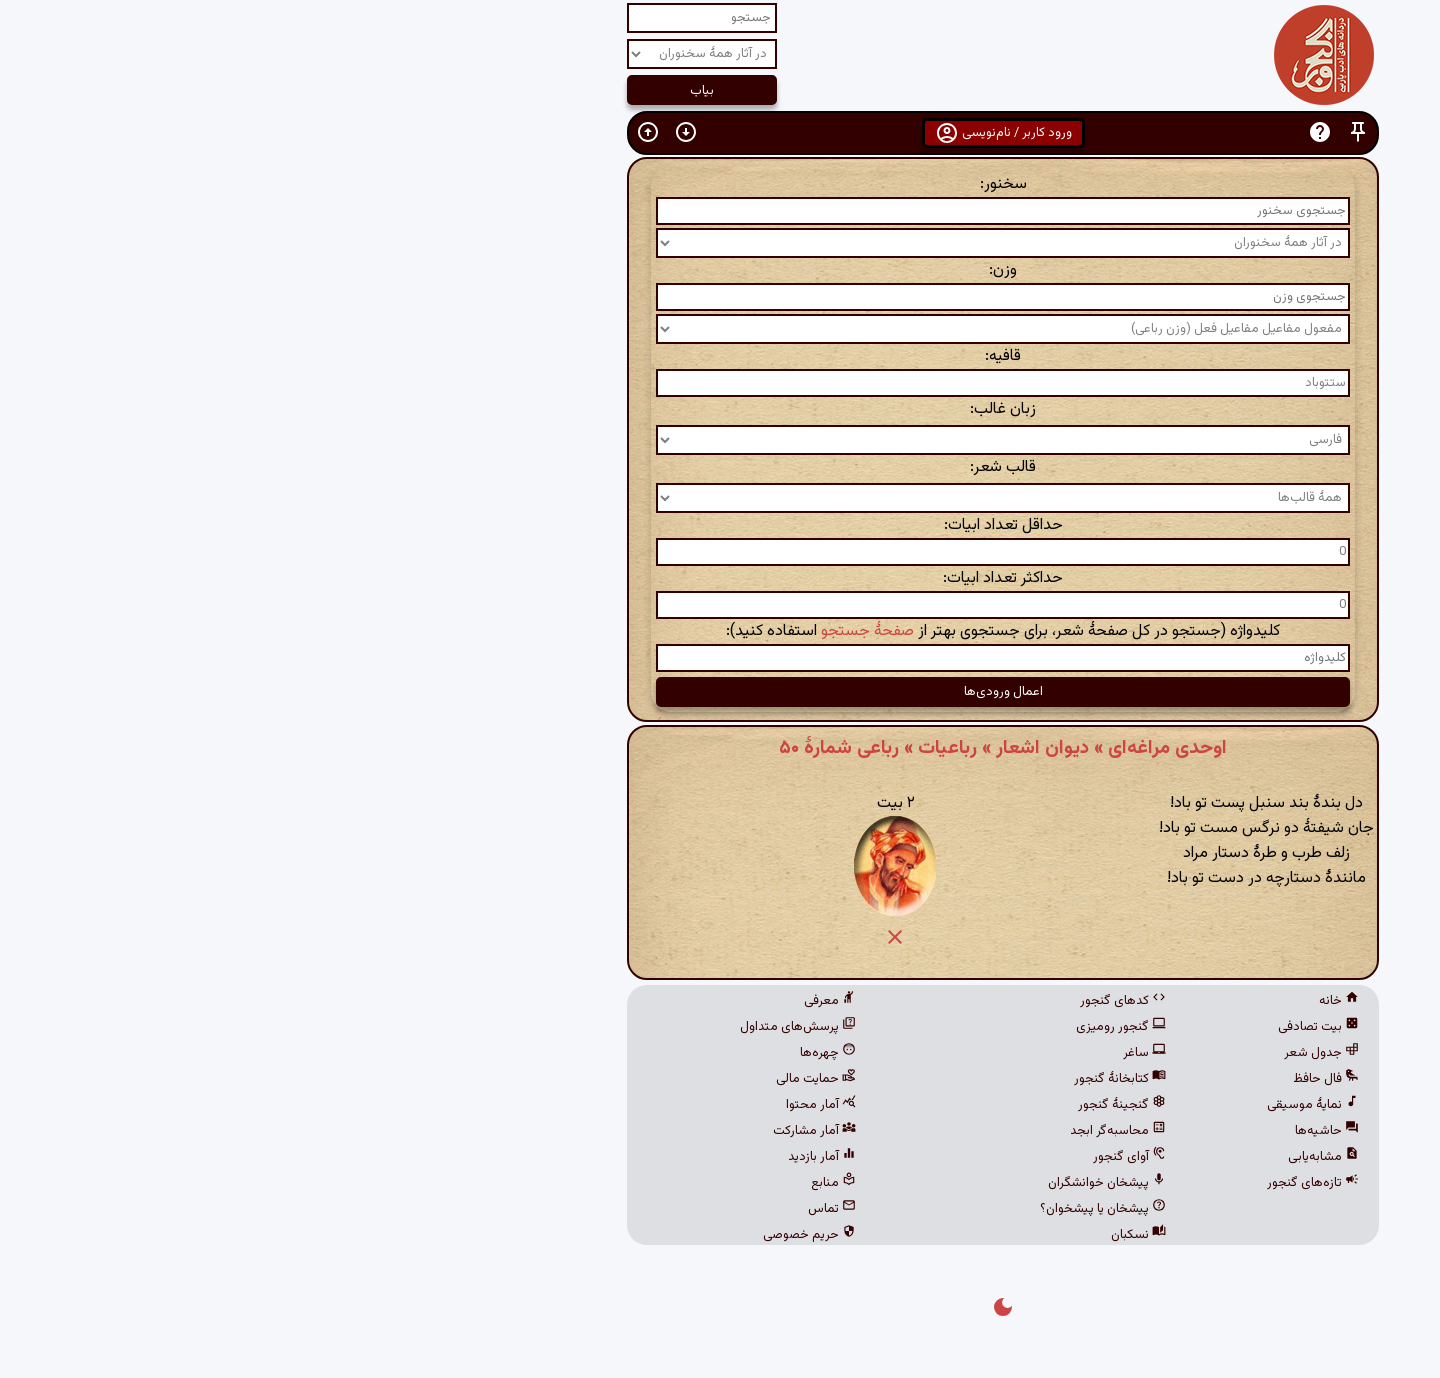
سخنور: (720, 184)
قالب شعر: (720, 467)
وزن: (720, 270)
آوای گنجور (846, 1157)
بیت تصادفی (1035, 1027)
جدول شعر (1038, 1053)
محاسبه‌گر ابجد (835, 1131)
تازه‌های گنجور (1030, 1183)
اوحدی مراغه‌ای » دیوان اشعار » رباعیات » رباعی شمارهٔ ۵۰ (720, 748)
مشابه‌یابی (1040, 1157)
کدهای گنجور (840, 1001)
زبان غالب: (720, 409)
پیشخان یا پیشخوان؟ (820, 1209)
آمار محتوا (538, 1105)
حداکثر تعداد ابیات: (720, 578)
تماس (549, 1209)
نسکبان (855, 1235)
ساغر (861, 1053)
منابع (550, 1183)
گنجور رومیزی (838, 1027)
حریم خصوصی (526, 1235)
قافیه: (720, 356)
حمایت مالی (533, 1079)
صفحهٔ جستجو (584, 631)
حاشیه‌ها (1044, 1131)
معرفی (547, 1001)
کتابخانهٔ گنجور (837, 1079)
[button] (1075, 132)
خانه (1056, 1001)
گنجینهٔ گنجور (839, 1105)
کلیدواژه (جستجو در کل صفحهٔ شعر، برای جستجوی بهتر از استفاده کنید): (720, 631)
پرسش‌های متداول (515, 1027)
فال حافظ (1043, 1079)
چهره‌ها (545, 1053)
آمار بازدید (539, 1157)
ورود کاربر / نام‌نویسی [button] (720, 133)
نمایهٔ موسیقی (1030, 1105)
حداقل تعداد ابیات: (720, 525)
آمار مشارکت (531, 1131)
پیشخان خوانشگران (824, 1183)
